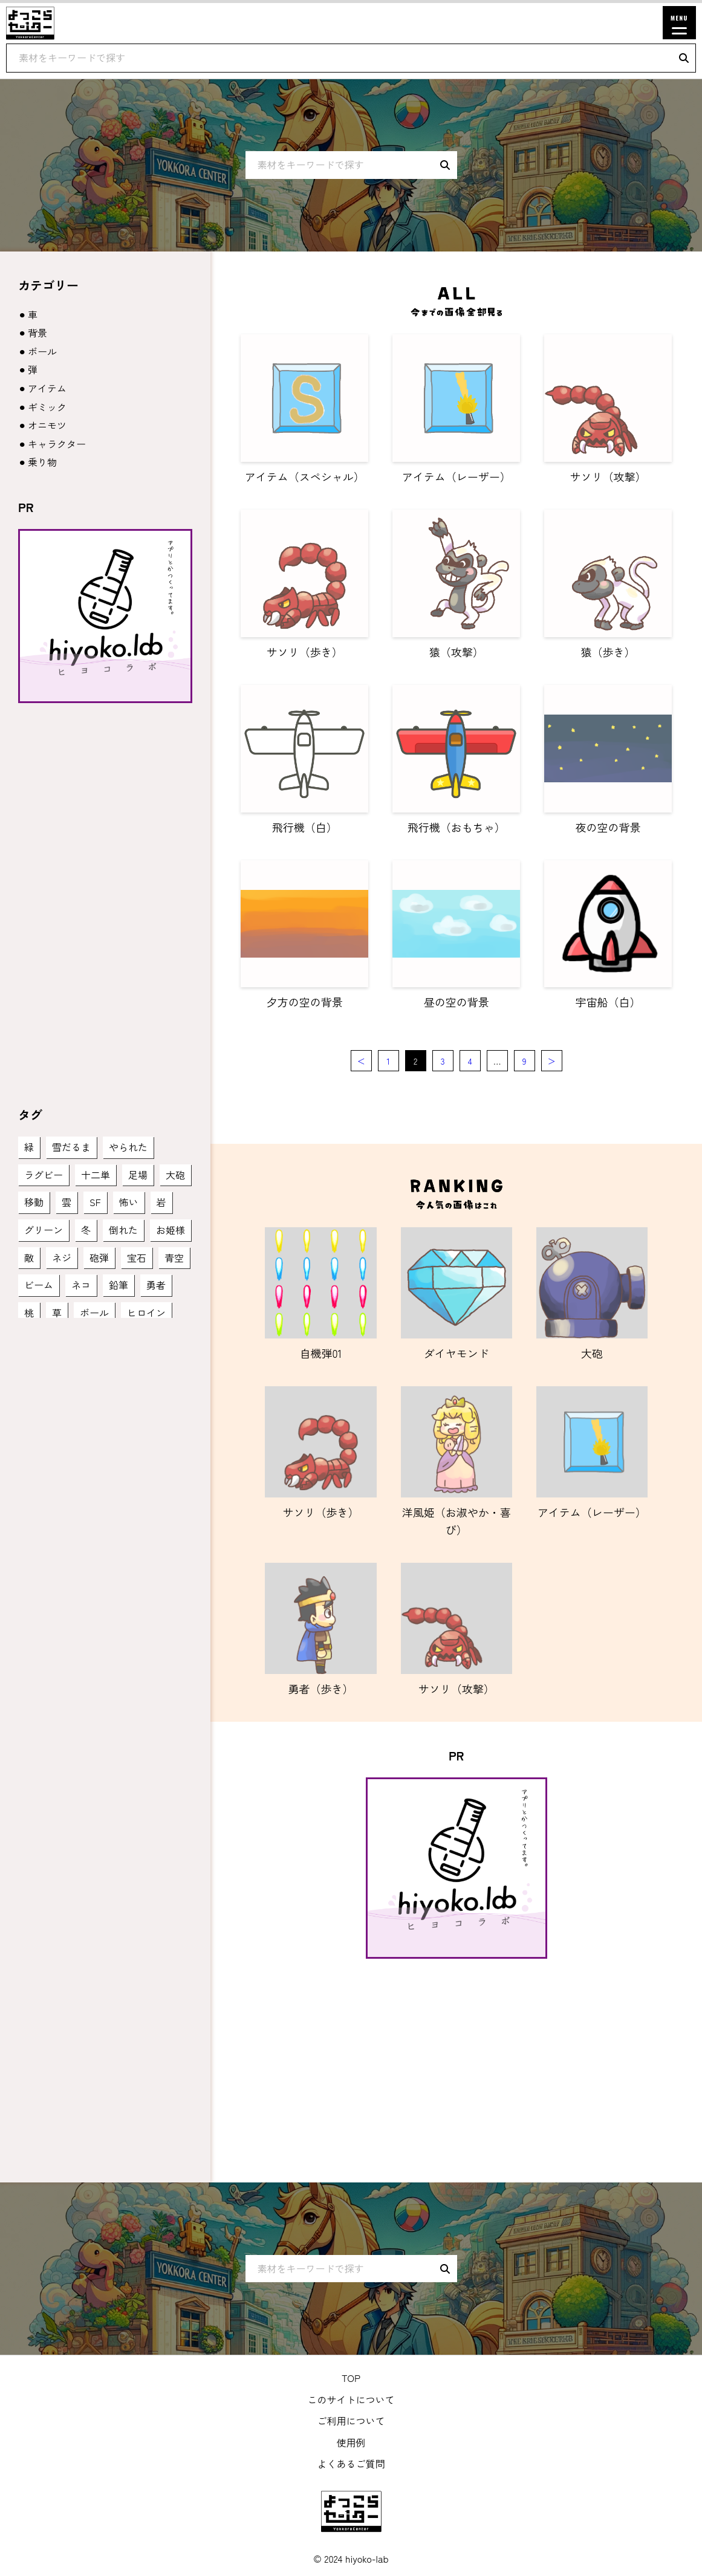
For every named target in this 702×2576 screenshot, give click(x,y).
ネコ (81, 1284)
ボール (42, 351)
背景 (37, 332)
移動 (34, 1202)
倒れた (123, 1229)
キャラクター (57, 443)
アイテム (47, 388)
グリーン (43, 1229)
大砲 (175, 1174)
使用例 (350, 2442)
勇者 (156, 1284)
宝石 (136, 1257)
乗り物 (42, 462)
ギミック (47, 407)
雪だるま (71, 1147)
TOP (351, 2377)
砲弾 (99, 1257)
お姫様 (170, 1229)
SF (95, 1202)
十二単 (95, 1174)
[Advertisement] (456, 2055)
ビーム (38, 1284)
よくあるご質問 (351, 2463)
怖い (128, 1202)
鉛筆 (118, 1284)
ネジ (61, 1257)
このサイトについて (350, 2399)
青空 (174, 1257)
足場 (138, 1174)
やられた (128, 1147)
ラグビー (43, 1174)
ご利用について (351, 2420)
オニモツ (47, 425)
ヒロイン (146, 1312)
